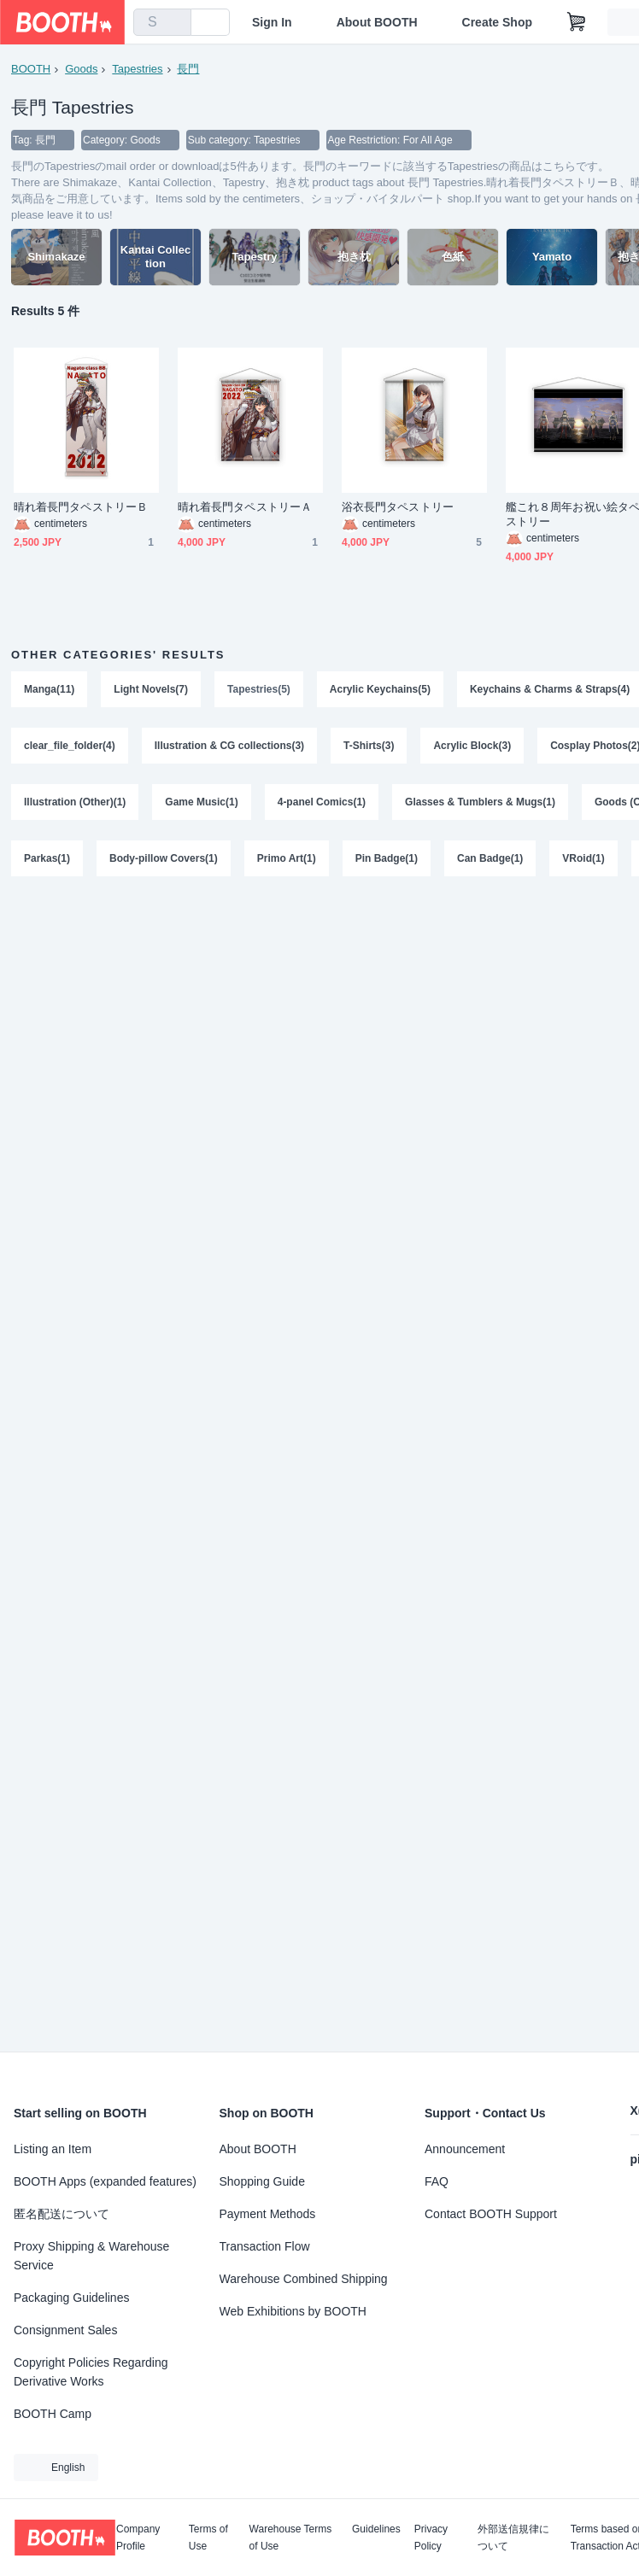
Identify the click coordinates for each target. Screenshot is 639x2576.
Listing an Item (52, 2149)
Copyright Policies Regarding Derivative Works (91, 2372)
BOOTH (30, 68)
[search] (174, 23)
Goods (81, 68)
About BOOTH (377, 22)
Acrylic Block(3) (472, 746)
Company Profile (138, 2537)
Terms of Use (208, 2537)
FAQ (436, 2181)
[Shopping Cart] (576, 22)
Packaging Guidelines (71, 2297)
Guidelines (376, 2529)
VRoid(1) (583, 858)
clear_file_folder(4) (69, 746)
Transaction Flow (265, 2246)
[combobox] (162, 22)
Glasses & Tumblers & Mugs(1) (480, 802)
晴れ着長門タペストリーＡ (245, 507)
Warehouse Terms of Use (290, 2537)
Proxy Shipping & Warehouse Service (91, 2255)
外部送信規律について (513, 2537)
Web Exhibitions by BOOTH (293, 2311)
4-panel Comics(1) (322, 802)
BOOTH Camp (52, 2414)
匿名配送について (61, 2214)
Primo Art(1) (286, 858)
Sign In (272, 22)
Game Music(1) (201, 802)
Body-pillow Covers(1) (163, 858)
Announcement (465, 2149)
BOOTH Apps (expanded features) (105, 2181)
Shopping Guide (262, 2181)
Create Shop (497, 22)
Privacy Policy (431, 2537)
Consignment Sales (65, 2330)
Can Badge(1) (490, 858)
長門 (188, 68)
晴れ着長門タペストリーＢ (81, 507)
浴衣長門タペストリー (398, 507)
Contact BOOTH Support (491, 2214)
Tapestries (137, 68)
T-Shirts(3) (368, 746)
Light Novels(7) (151, 689)
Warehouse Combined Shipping (304, 2279)
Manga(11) (49, 689)
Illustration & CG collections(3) (229, 746)
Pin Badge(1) (386, 858)
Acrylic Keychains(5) (380, 689)
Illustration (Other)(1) (75, 802)
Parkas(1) (47, 858)
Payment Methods (268, 2214)
